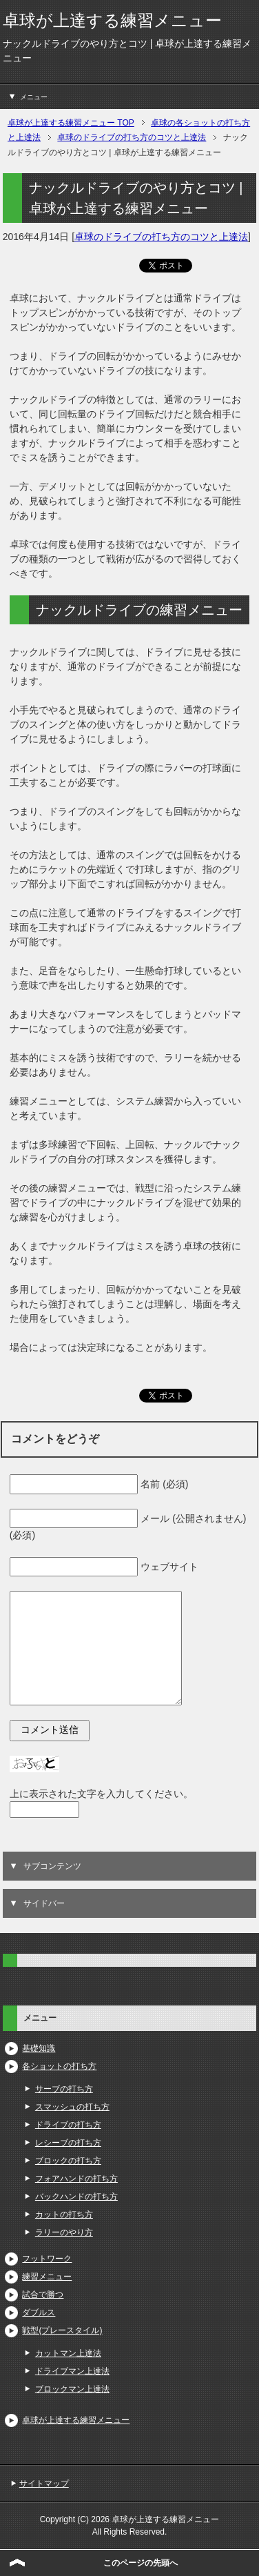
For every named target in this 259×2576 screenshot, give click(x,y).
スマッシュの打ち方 (72, 2107)
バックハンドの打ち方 (76, 2196)
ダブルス (38, 2312)
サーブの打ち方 (64, 2089)
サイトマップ (44, 2483)
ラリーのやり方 (64, 2232)
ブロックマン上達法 (72, 2389)
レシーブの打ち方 (68, 2143)
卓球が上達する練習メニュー (112, 20)
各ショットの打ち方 (59, 2066)
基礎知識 (38, 2048)
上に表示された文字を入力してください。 (101, 1793)
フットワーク (47, 2258)
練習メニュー (47, 2276)
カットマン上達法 (68, 2353)
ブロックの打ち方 (68, 2161)
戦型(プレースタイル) (62, 2330)
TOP (71, 123)
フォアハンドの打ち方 (76, 2178)
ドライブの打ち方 (68, 2125)
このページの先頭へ (140, 2563)
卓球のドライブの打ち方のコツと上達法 (161, 236)
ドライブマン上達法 (72, 2371)
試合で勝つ (42, 2294)
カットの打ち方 (64, 2214)
